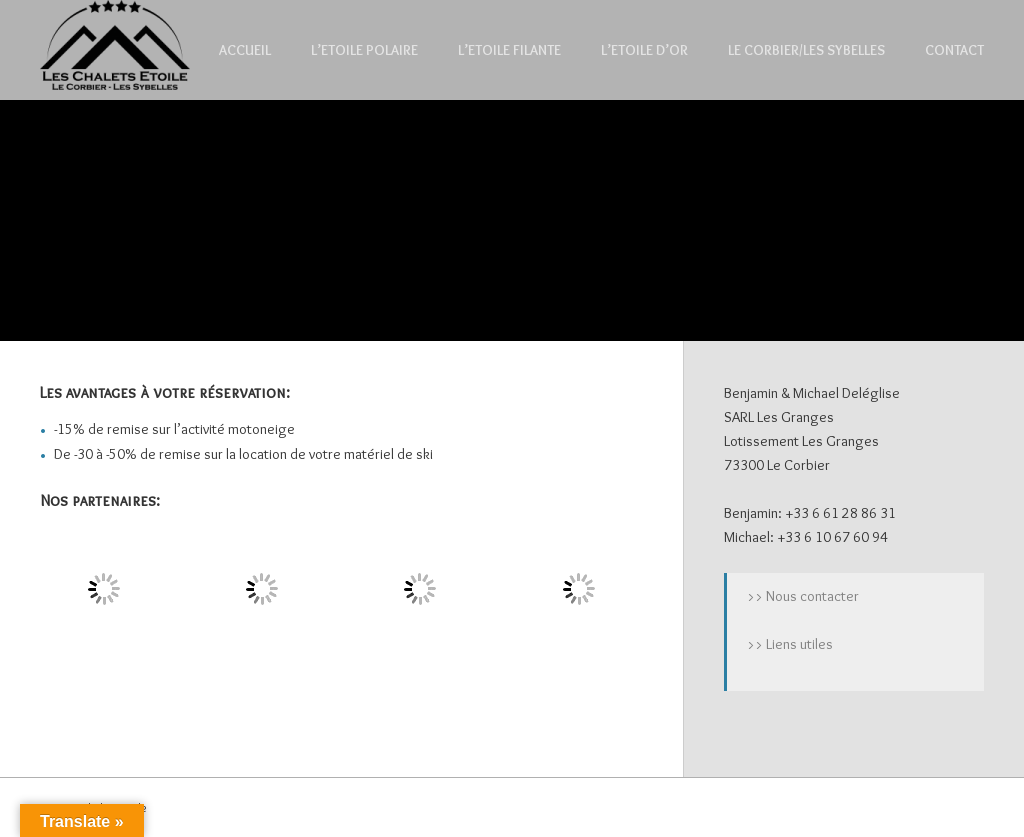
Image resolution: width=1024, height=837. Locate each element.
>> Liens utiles (790, 644)
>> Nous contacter (803, 596)
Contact (954, 50)
